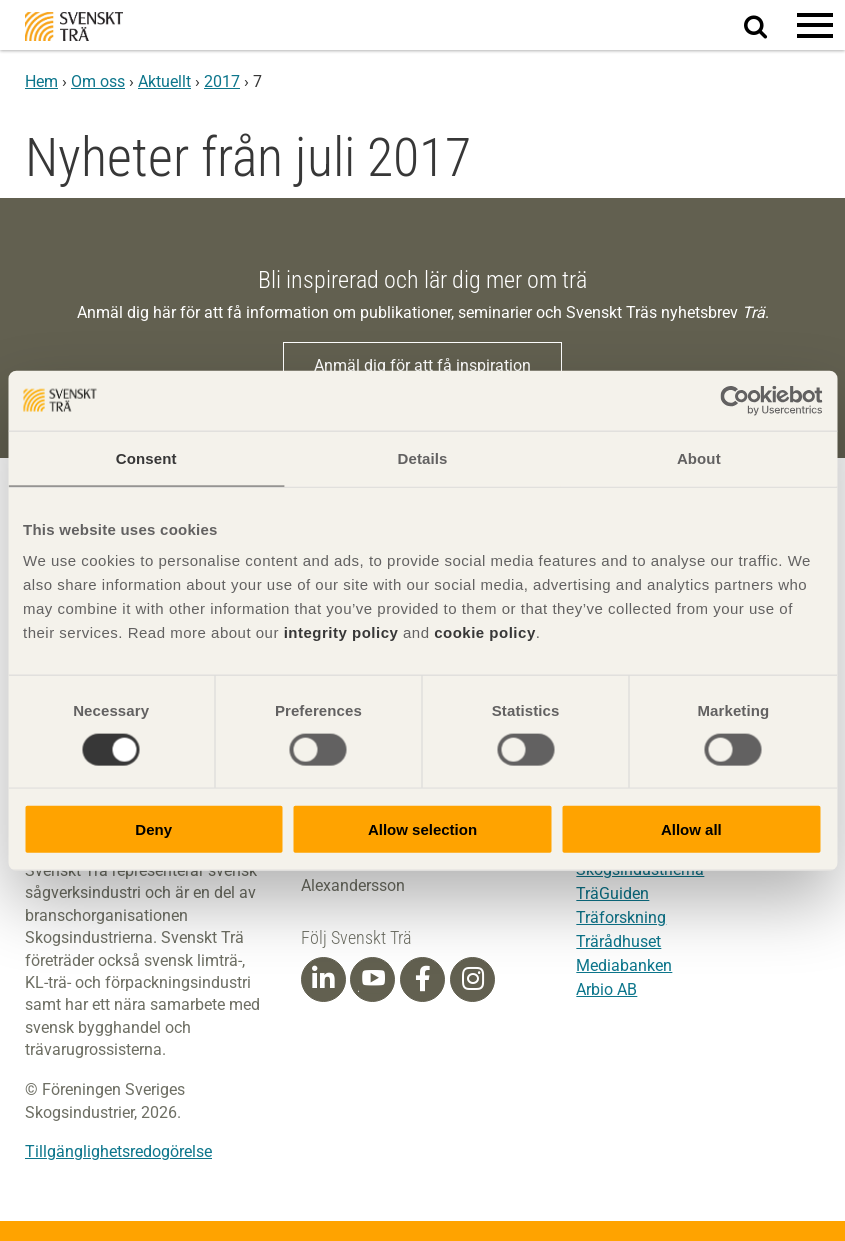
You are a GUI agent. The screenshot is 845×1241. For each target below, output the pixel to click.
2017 (222, 81)
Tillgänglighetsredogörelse (118, 1151)
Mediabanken (624, 965)
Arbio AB (606, 989)
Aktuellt (164, 81)
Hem (41, 81)
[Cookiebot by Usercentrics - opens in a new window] (734, 400)
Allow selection (422, 829)
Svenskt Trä (74, 26)
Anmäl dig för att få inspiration (422, 365)
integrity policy (341, 632)
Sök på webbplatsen (767, 26)
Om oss (98, 81)
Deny (153, 829)
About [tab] (699, 457)
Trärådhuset (618, 941)
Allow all (691, 829)
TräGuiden (612, 893)
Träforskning (621, 917)
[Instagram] (473, 979)
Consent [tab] (146, 457)
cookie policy (485, 632)
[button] (815, 25)
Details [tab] (423, 457)
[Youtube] (372, 979)
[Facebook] (423, 979)
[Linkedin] (323, 979)
